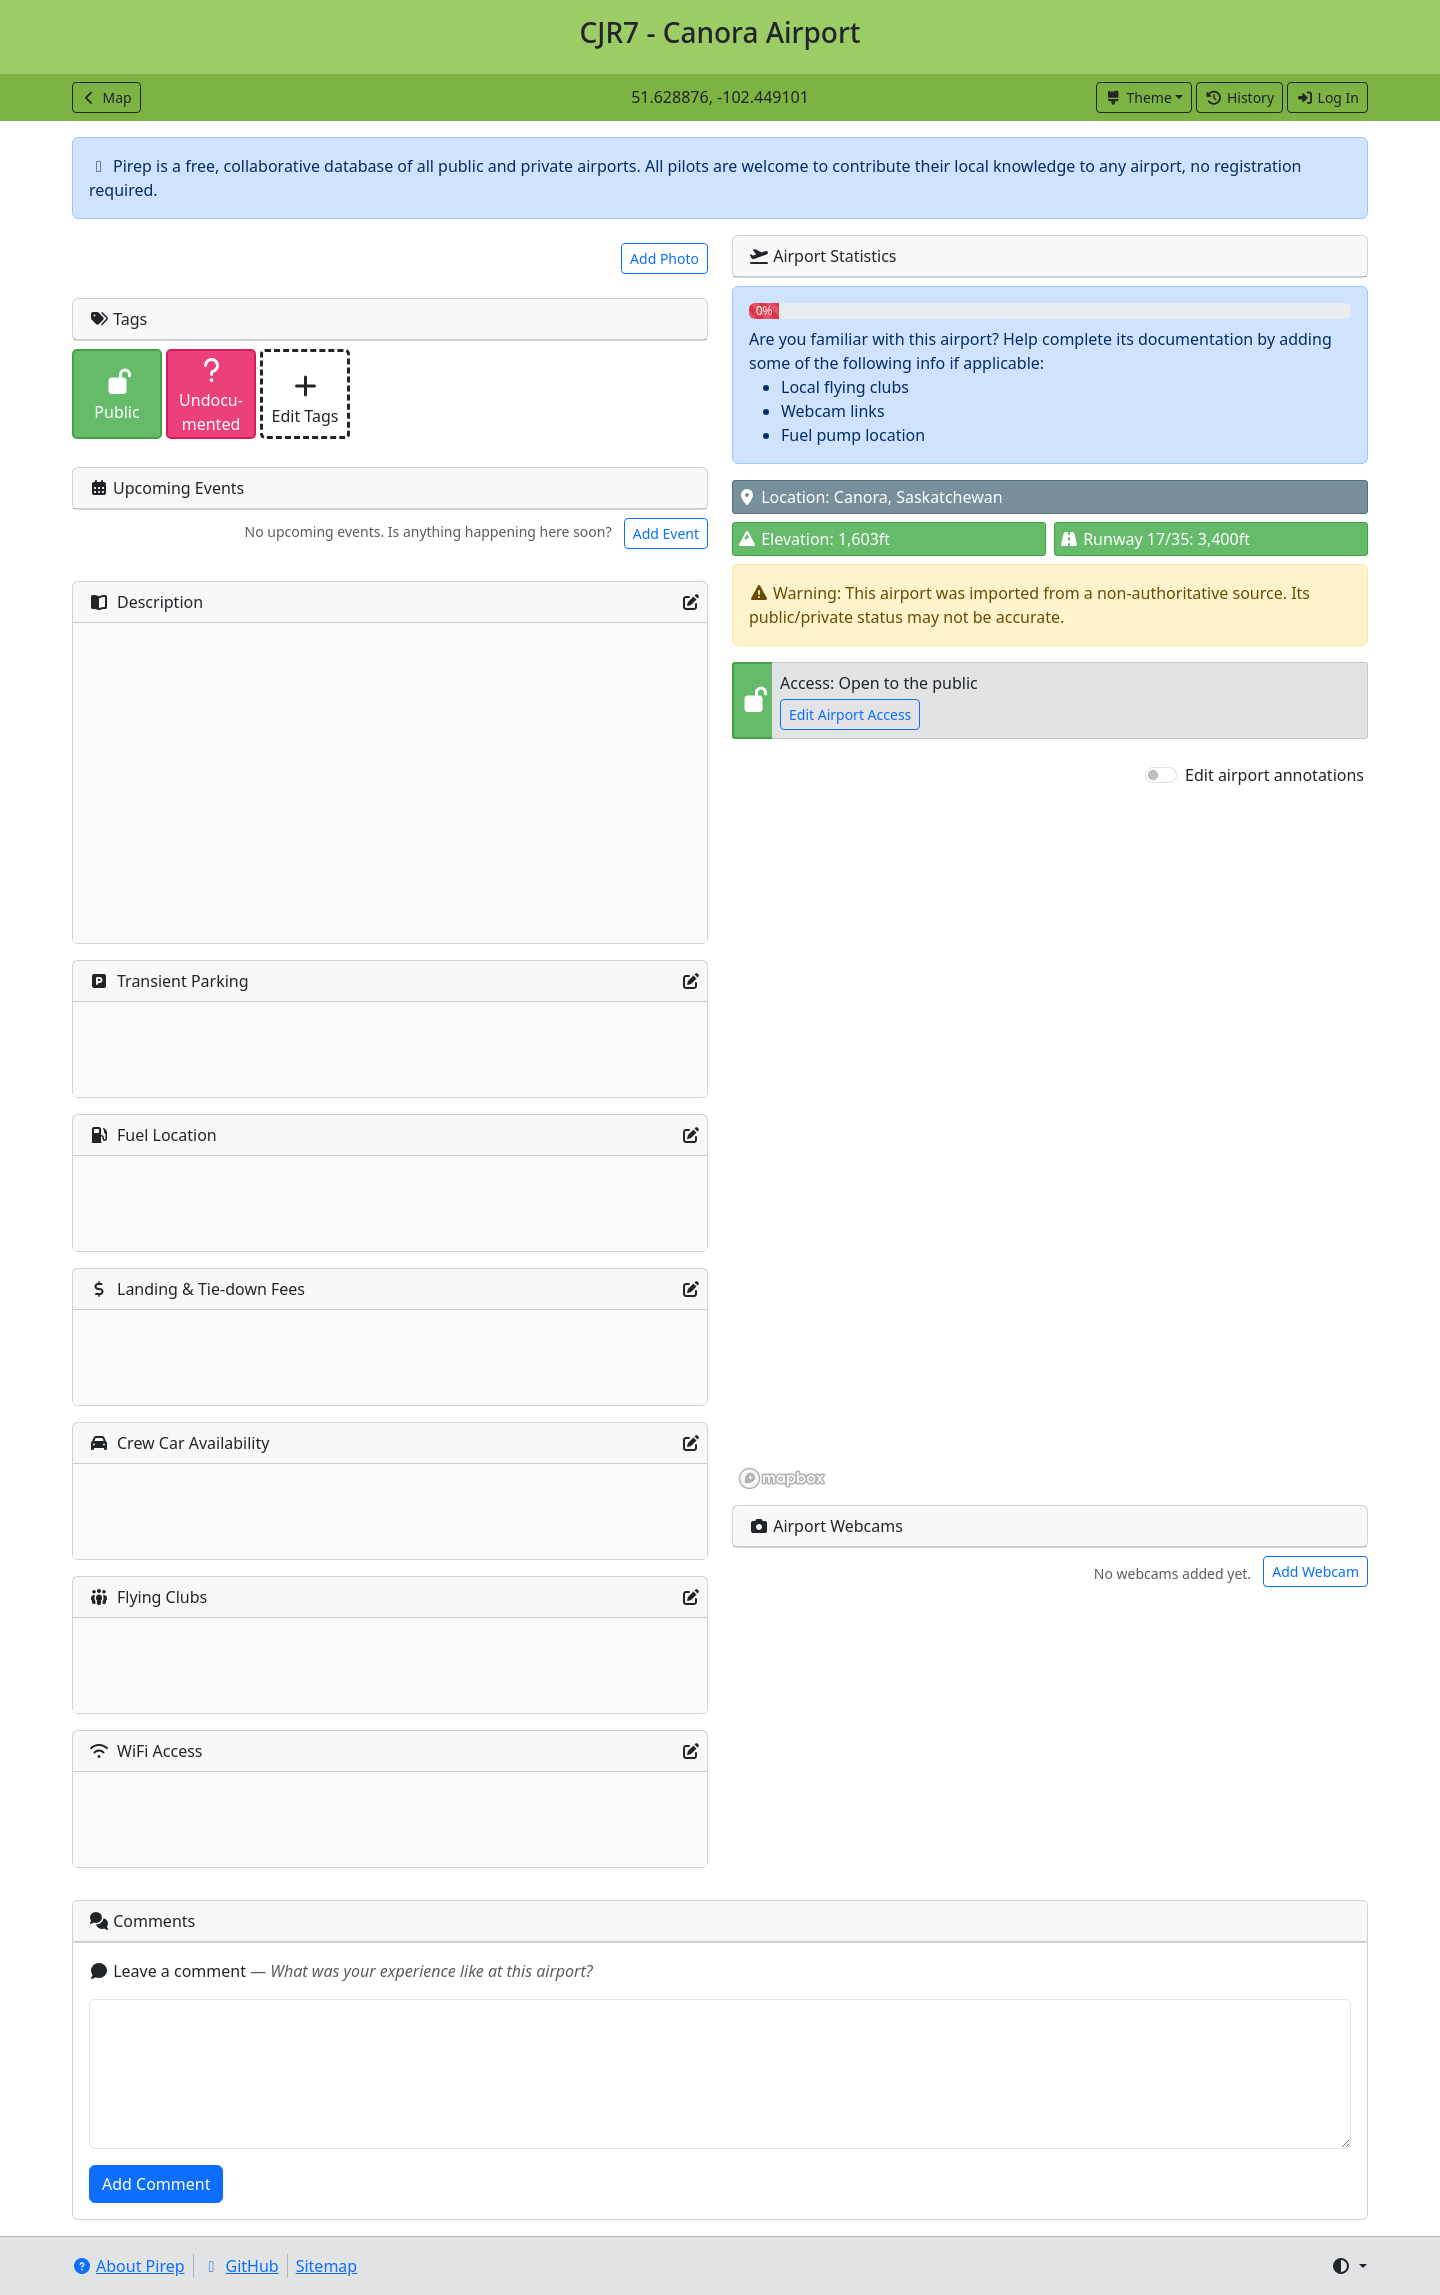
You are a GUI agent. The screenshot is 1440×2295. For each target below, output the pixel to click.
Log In (1327, 97)
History (1239, 97)
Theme (1138, 97)
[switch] (1161, 775)
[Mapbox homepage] (782, 1478)
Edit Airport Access (850, 714)
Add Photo (664, 258)
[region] (1050, 1139)
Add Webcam (1315, 1571)
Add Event (666, 533)
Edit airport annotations (1274, 775)
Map (106, 97)
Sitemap (327, 2266)
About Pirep (128, 2266)
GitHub (240, 2266)
